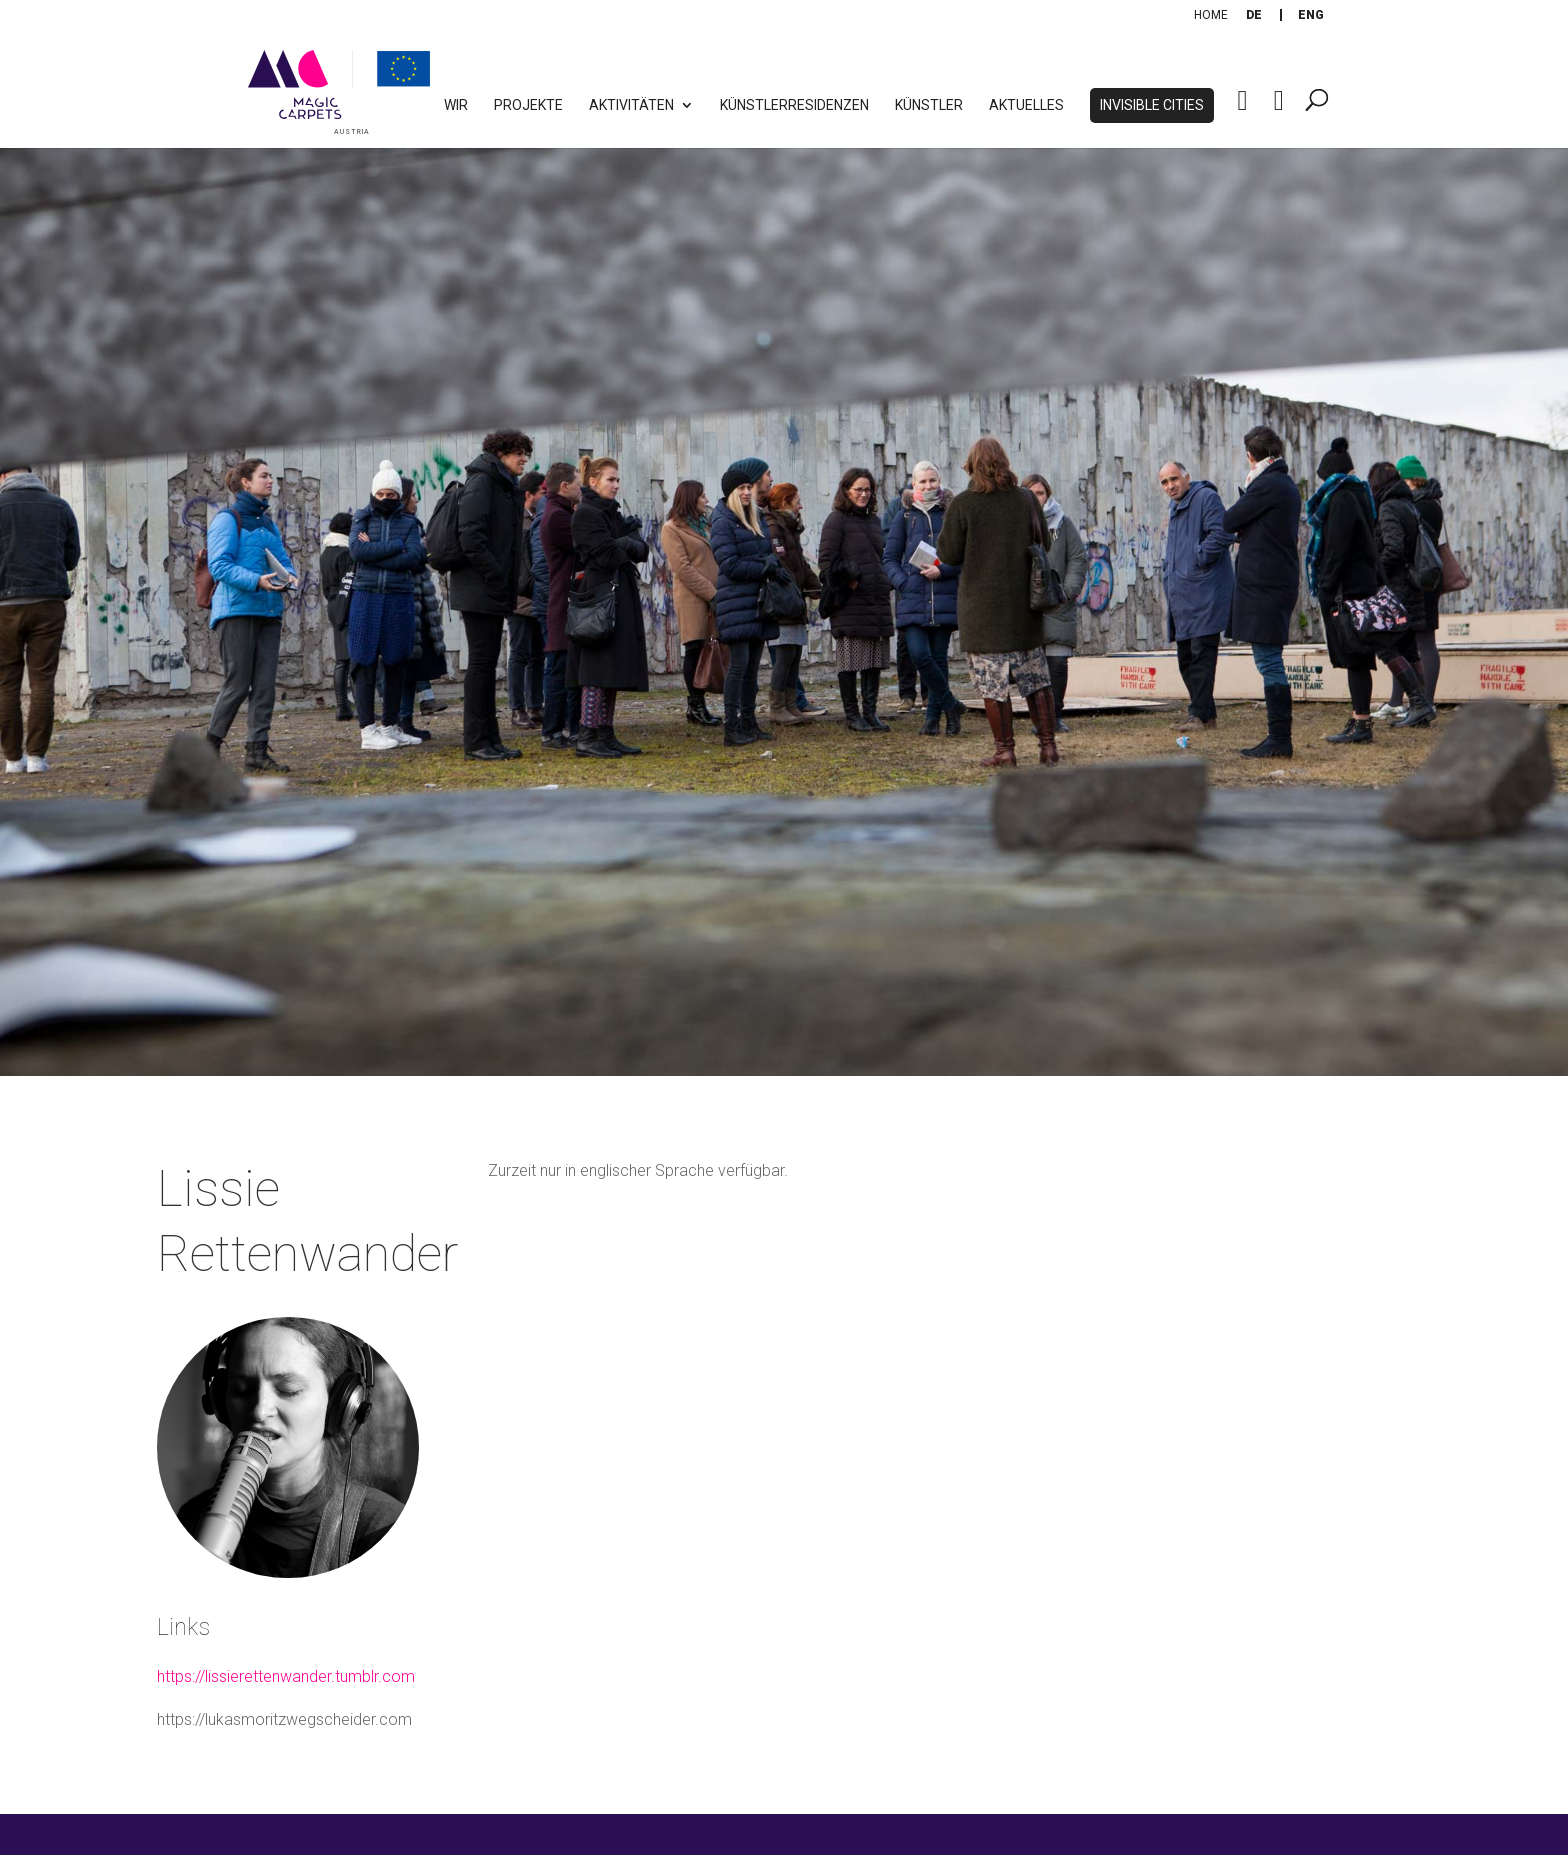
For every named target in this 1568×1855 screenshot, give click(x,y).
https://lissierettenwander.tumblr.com (286, 1676)
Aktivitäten (631, 105)
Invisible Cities (1152, 105)
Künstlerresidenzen (794, 105)
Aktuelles (1026, 105)
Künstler (929, 105)
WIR (456, 105)
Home (1211, 15)
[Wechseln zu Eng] (1311, 15)
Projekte (528, 105)
